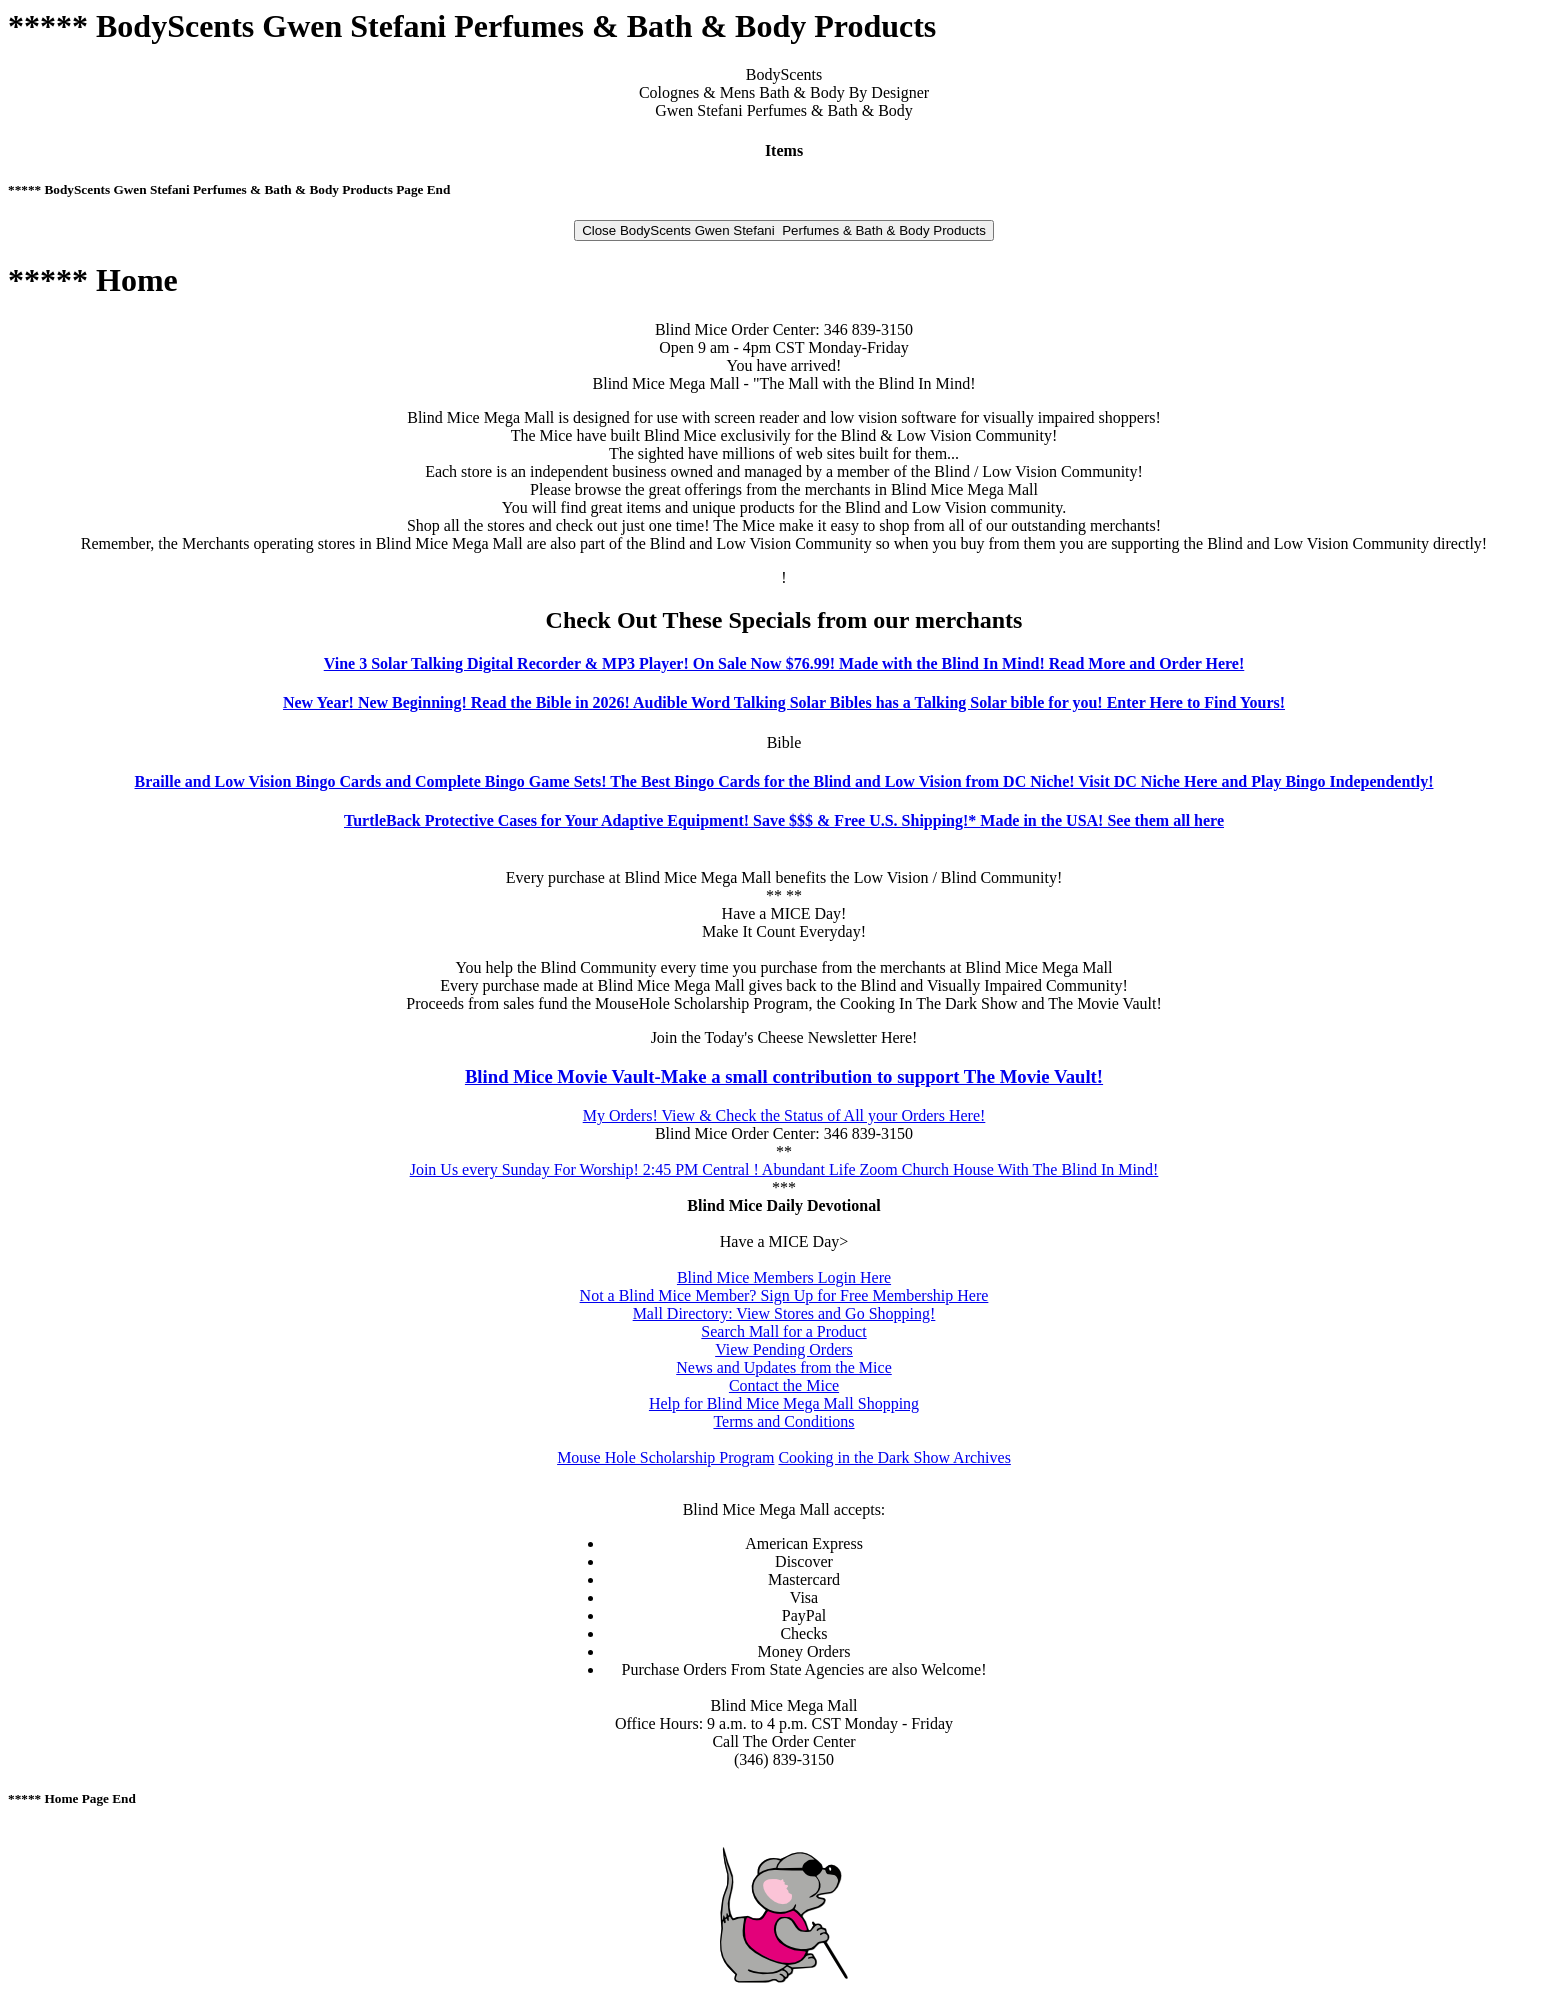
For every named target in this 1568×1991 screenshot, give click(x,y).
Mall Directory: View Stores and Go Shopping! (784, 1313)
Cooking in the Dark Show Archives (894, 1457)
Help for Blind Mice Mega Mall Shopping (784, 1403)
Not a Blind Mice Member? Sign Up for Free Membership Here (784, 1295)
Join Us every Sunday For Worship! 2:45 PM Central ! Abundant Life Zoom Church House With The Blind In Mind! (784, 1169)
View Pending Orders (784, 1349)
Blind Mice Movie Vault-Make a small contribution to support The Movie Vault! (784, 1076)
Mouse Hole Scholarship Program (665, 1457)
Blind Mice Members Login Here (784, 1277)
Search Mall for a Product (783, 1331)
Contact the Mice (784, 1385)
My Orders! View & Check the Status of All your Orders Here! (784, 1115)
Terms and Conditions (783, 1421)
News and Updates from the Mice (784, 1367)
